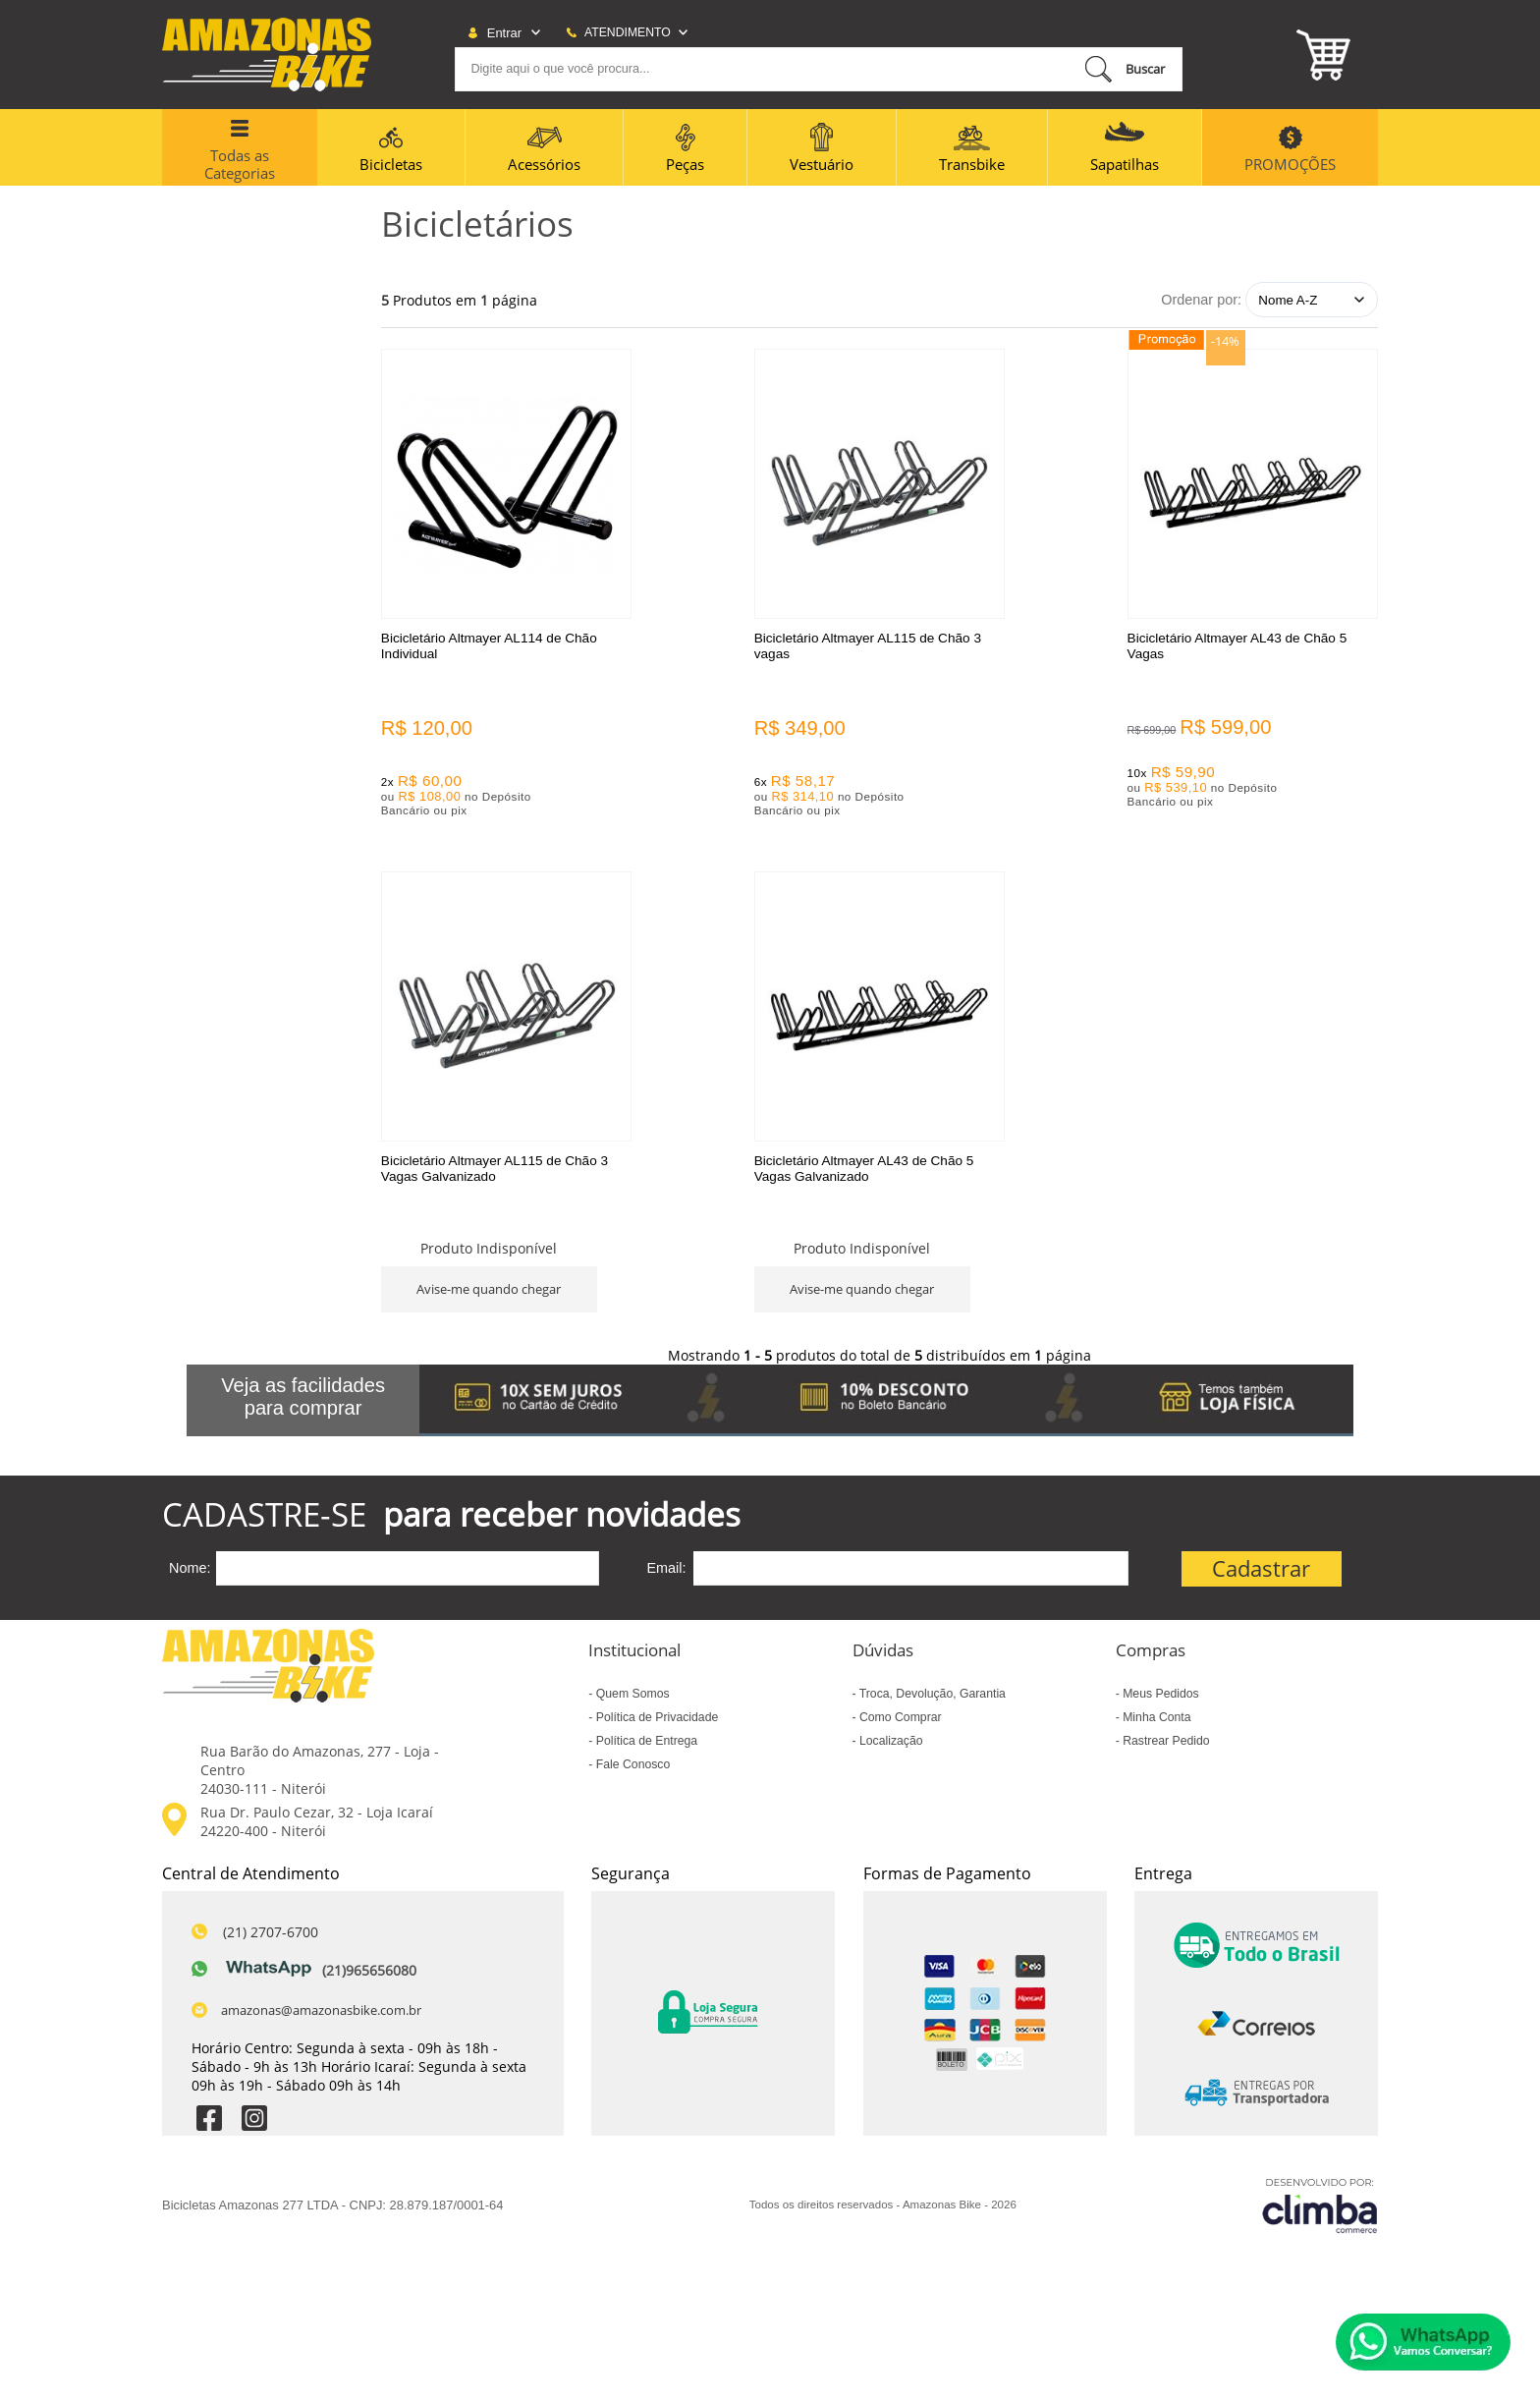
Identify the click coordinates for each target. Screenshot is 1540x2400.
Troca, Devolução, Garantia (931, 1722)
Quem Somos (630, 1722)
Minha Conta (1155, 1746)
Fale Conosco (631, 1793)
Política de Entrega (644, 1769)
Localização (889, 1769)
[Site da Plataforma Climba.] (1320, 2233)
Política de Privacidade (655, 1746)
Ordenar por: (1201, 299)
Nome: (189, 1596)
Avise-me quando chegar (1267, 795)
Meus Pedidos (1159, 1722)
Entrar (504, 33)
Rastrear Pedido (1165, 1769)
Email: (666, 1596)
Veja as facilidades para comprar (303, 1425)
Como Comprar (899, 1746)
